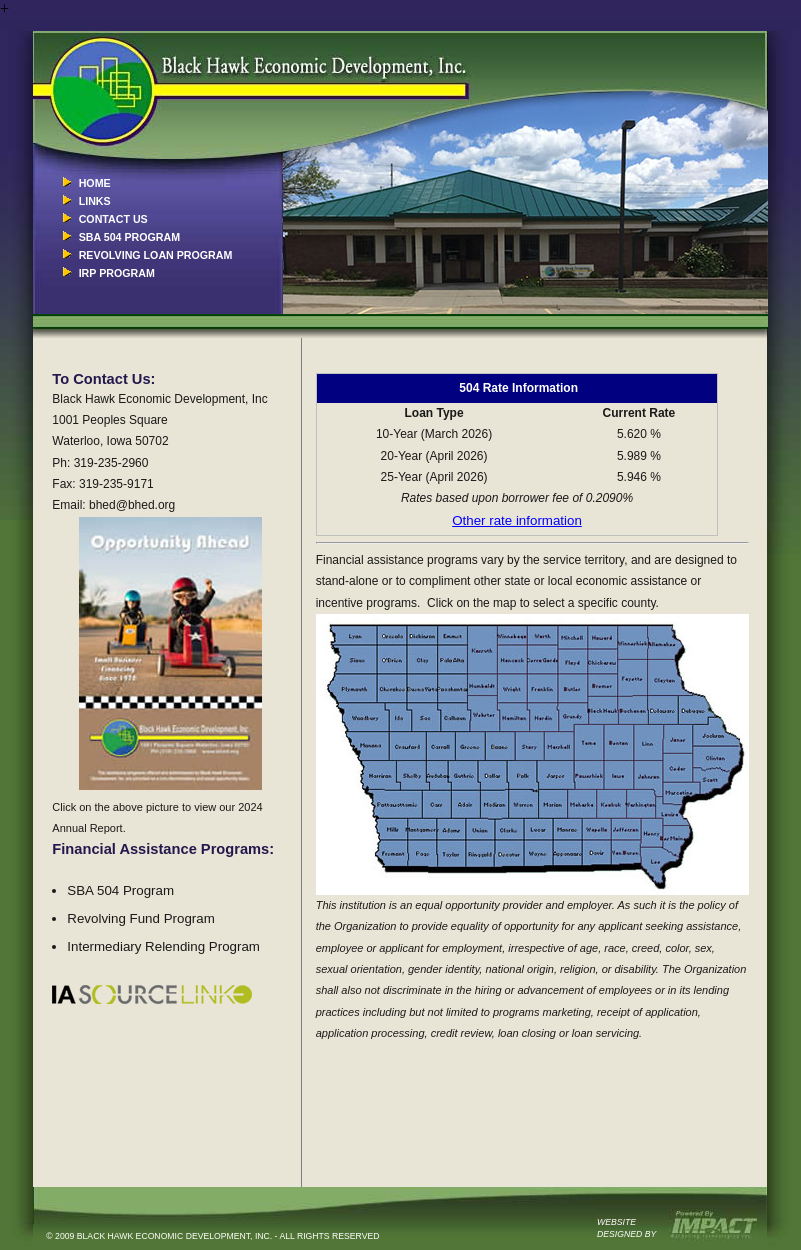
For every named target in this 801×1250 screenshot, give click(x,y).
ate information (538, 520)
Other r (472, 520)
